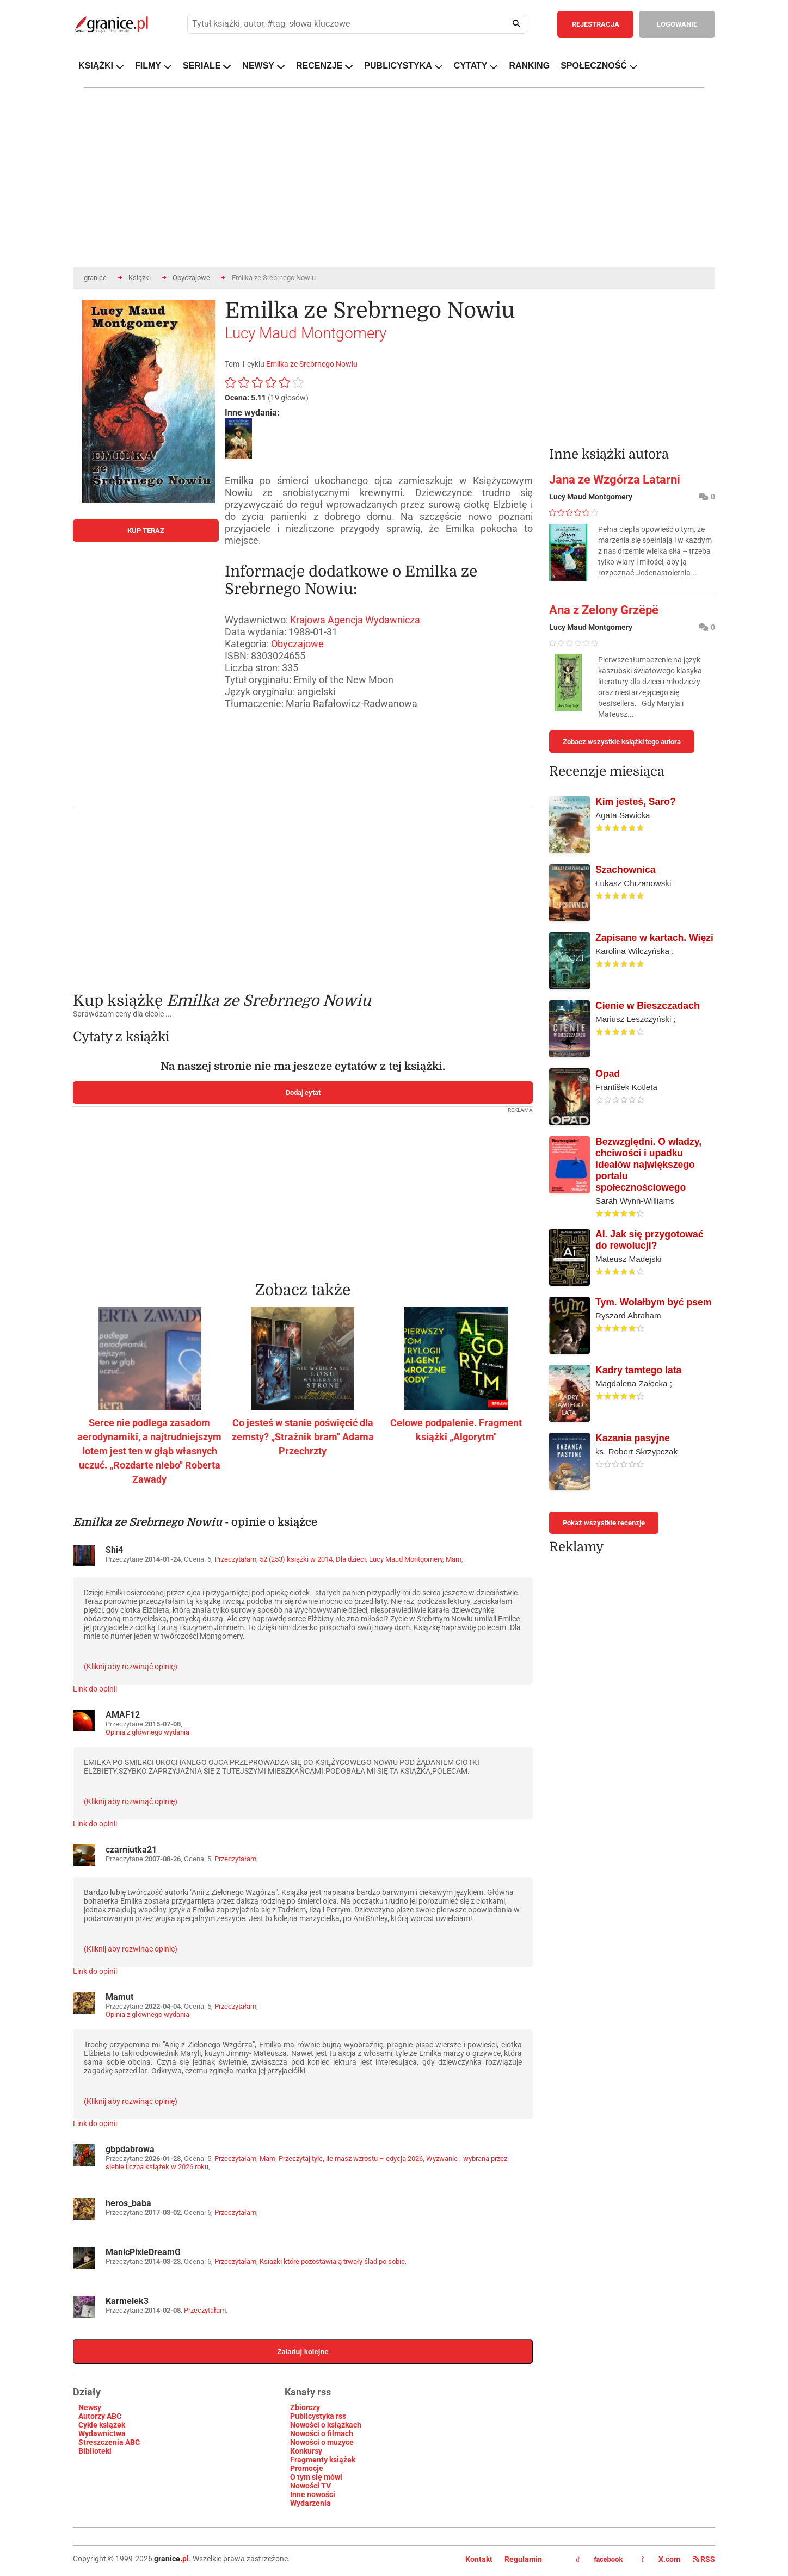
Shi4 (114, 1550)
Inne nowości (312, 2494)
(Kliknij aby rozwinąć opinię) (130, 1666)
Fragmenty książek (322, 2459)
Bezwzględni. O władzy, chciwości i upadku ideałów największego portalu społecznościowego (648, 1164)
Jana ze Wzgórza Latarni (614, 479)
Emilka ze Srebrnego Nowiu (312, 364)
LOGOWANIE (677, 24)
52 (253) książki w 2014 (296, 1559)
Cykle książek (101, 2424)
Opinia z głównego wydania (147, 1732)
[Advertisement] (303, 891)
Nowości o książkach (325, 2424)
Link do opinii (95, 1689)
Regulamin (523, 2559)
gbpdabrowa (130, 2149)
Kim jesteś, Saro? (635, 801)
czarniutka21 (131, 1849)
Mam (453, 1559)
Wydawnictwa (102, 2433)
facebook (599, 2559)
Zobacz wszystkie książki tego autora (622, 742)
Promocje (306, 2468)
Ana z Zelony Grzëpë (603, 610)
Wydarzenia (310, 2503)
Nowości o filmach (321, 2433)
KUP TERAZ (145, 531)
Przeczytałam (235, 1559)
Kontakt (478, 2559)
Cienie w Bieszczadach (647, 1005)
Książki (139, 278)
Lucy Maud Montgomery (305, 333)
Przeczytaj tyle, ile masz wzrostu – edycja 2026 (351, 2158)
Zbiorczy (305, 2407)
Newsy (89, 2407)
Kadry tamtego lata (638, 1370)
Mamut (119, 1997)
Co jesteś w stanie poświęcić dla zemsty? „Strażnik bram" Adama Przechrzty (303, 1437)
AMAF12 (123, 1715)
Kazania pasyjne (632, 1438)
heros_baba (128, 2203)
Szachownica (625, 869)
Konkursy (306, 2451)
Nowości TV (310, 2485)
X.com (662, 2559)
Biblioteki (95, 2451)
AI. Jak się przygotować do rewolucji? (649, 1240)
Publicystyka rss (318, 2416)
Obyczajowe (191, 278)
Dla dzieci (351, 1559)
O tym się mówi (316, 2477)
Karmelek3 (127, 2301)
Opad (607, 1073)
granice (95, 278)
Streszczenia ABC (109, 2442)
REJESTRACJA (595, 24)
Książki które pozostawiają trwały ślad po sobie (332, 2261)
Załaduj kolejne (303, 2352)
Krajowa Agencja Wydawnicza (355, 620)
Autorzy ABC (99, 2416)
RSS (704, 2559)
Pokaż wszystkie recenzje (604, 1523)
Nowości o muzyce (322, 2442)
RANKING (529, 65)
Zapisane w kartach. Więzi (654, 937)
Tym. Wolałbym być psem (653, 1302)
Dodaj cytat (303, 1092)
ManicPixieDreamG (143, 2252)
